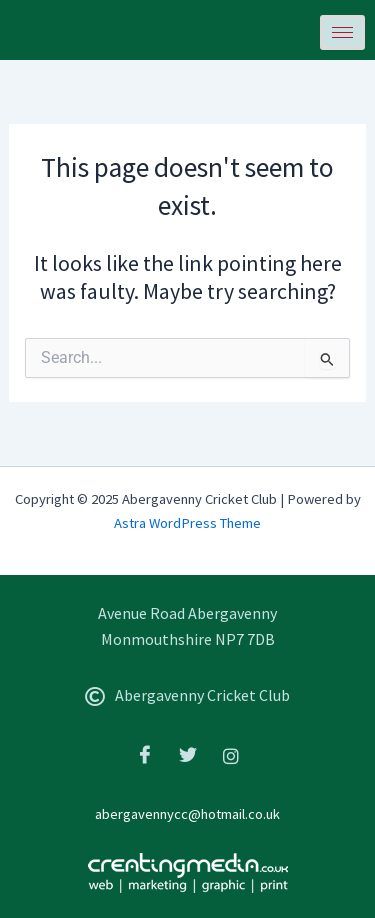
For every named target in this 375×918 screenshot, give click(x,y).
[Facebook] (145, 755)
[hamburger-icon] (342, 32)
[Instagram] (231, 755)
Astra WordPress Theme (187, 523)
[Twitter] (188, 755)
